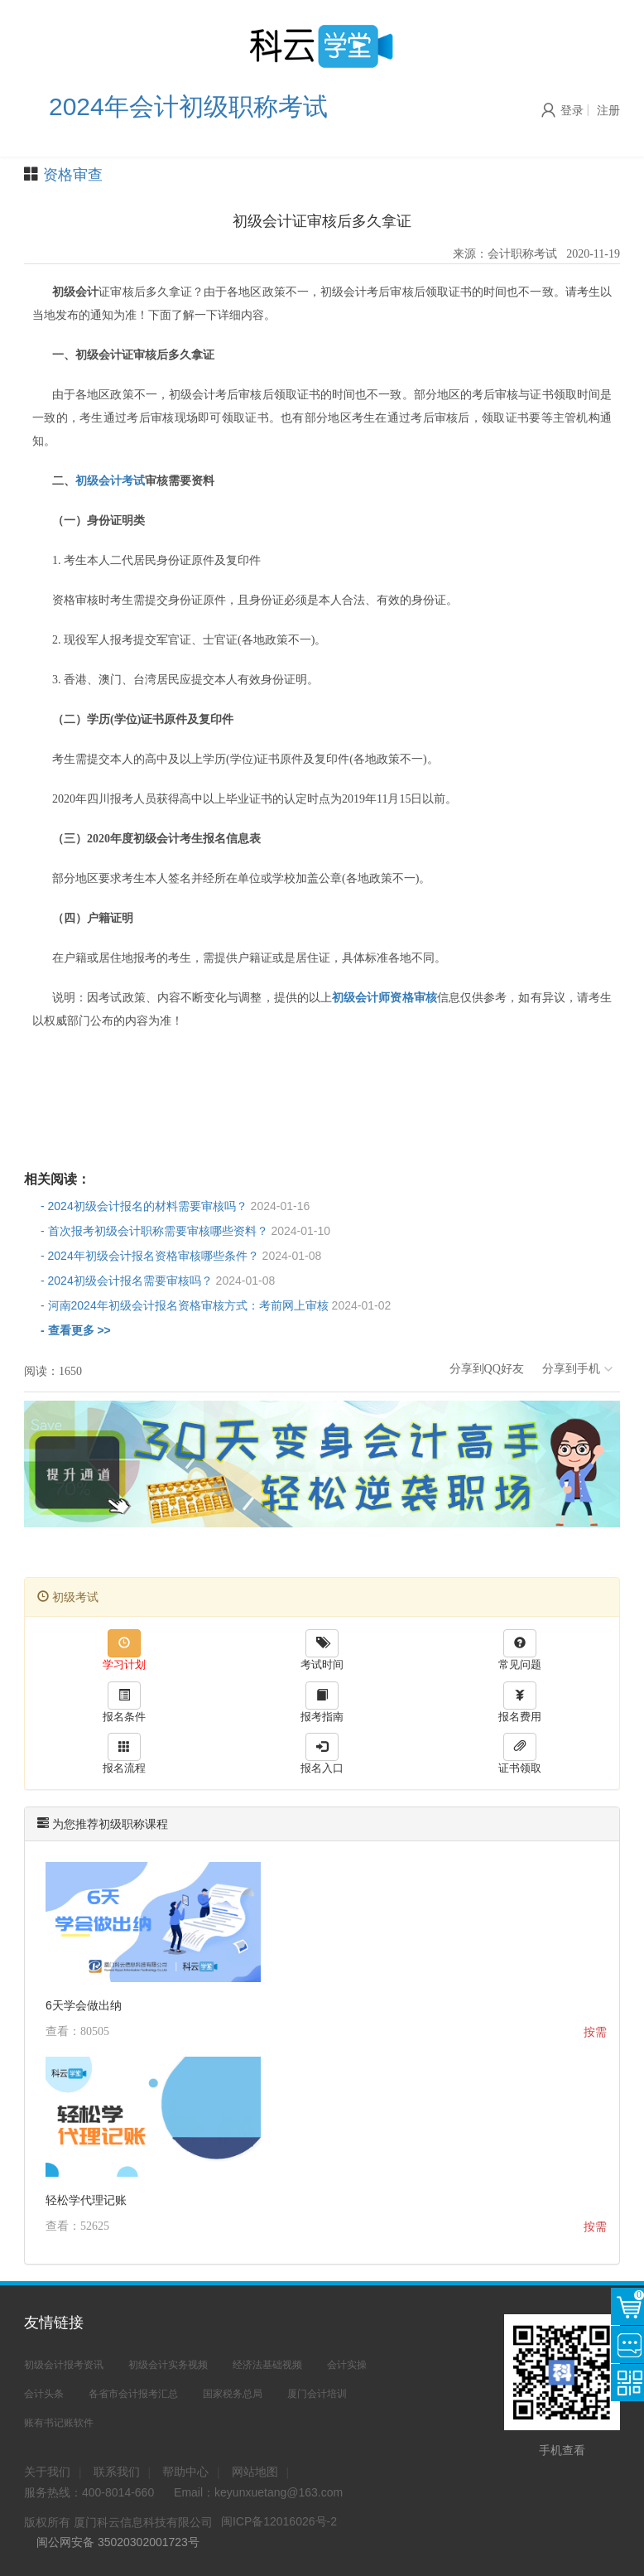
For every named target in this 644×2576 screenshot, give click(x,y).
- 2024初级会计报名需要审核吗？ (158, 1280)
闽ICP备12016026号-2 (279, 2521)
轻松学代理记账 (86, 2200)
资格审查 (73, 174)
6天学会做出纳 (84, 2005)
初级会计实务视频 (168, 2365)
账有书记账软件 (59, 2423)
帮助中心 (185, 2471)
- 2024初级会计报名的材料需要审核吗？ (175, 1206)
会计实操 (347, 2365)
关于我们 (47, 2471)
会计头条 (44, 2394)
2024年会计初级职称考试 (188, 106)
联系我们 (117, 2471)
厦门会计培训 (317, 2394)
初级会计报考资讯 (63, 2365)
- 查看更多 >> (76, 1330)
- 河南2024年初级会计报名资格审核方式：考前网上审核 (216, 1305)
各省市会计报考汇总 (133, 2394)
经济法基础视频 (267, 2365)
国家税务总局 (232, 2394)
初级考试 (68, 1597)
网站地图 (255, 2471)
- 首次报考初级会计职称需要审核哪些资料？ (185, 1230)
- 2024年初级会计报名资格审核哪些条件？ (181, 1255)
